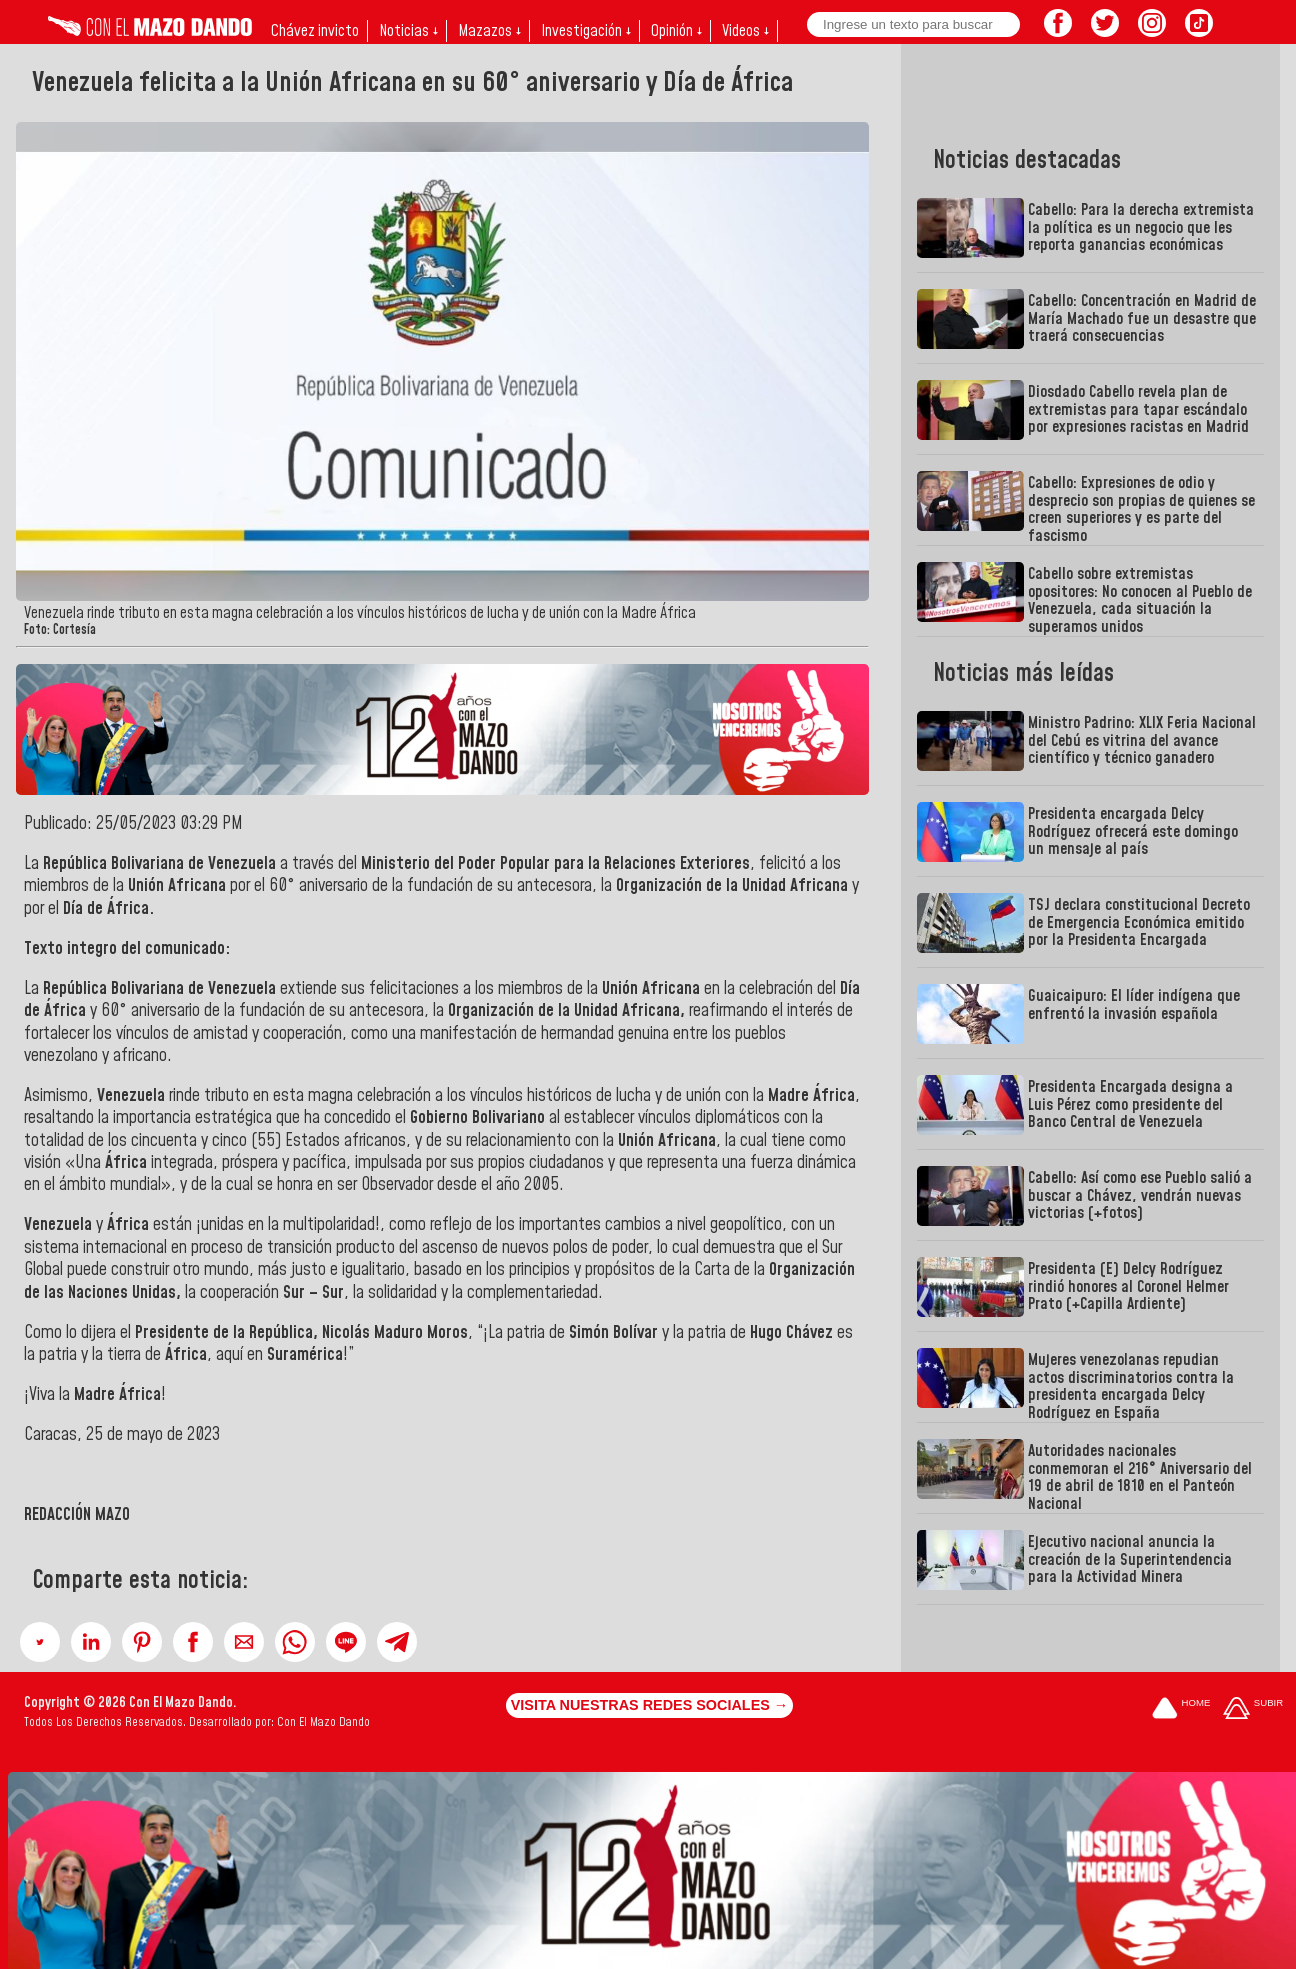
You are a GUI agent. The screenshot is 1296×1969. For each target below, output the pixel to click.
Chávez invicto (315, 31)
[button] (40, 1642)
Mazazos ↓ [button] (489, 31)
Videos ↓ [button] (745, 31)
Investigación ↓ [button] (586, 31)
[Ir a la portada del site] (1181, 1710)
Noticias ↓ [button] (408, 31)
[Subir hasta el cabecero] (1253, 1710)
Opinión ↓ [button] (676, 31)
